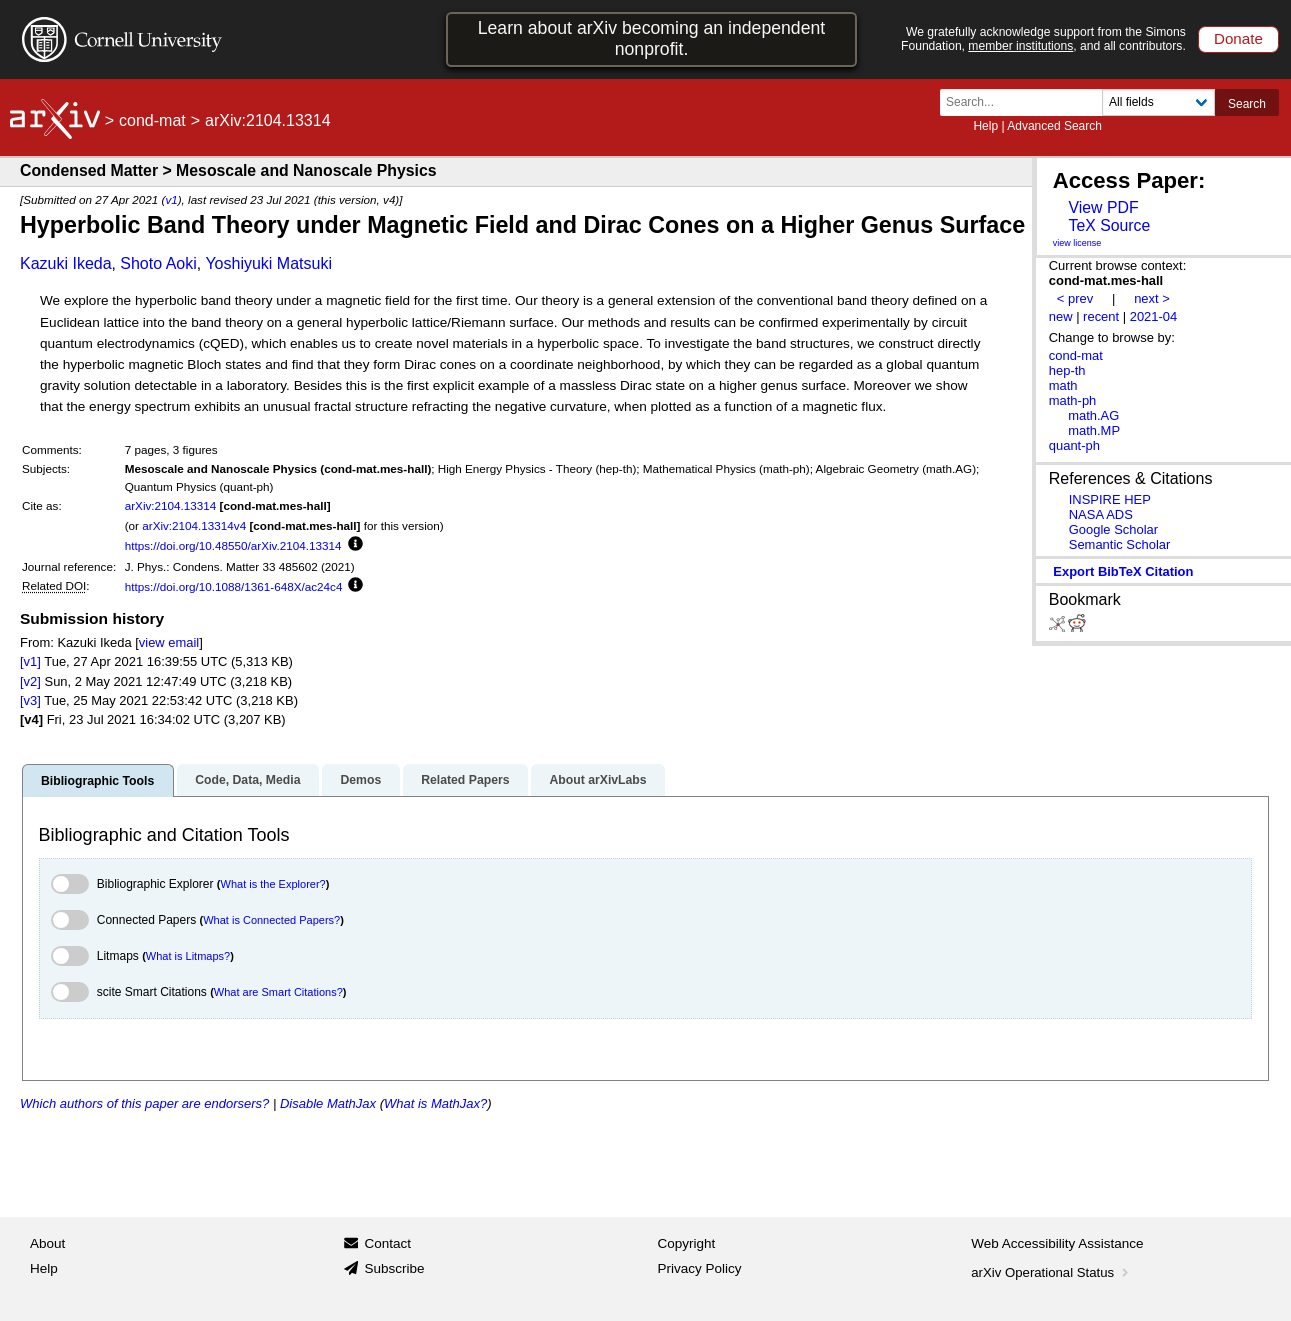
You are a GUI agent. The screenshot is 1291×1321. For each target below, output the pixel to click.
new (1061, 316)
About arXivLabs (597, 780)
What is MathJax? (435, 1103)
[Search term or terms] (1027, 102)
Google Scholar (1113, 529)
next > (1152, 298)
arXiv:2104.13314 (171, 505)
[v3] (30, 700)
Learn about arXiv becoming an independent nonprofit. (652, 38)
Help (985, 126)
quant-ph (1074, 445)
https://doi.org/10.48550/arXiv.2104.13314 (233, 545)
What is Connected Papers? (271, 920)
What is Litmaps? (188, 956)
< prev (1075, 298)
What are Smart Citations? (278, 992)
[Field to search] (1158, 102)
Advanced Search (1054, 126)
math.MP (1094, 430)
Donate (1238, 38)
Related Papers (465, 780)
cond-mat (152, 120)
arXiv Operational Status (1051, 1272)
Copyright (687, 1243)
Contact (387, 1243)
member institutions (1020, 46)
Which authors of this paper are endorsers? (144, 1103)
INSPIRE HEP (1110, 499)
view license (1077, 243)
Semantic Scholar (1120, 544)
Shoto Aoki (158, 263)
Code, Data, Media (247, 780)
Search (1247, 104)
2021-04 (1154, 316)
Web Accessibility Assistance (1057, 1243)
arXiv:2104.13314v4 (194, 525)
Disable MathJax (328, 1103)
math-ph (1073, 400)
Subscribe (394, 1268)
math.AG (1093, 415)
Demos (360, 780)
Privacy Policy (700, 1268)
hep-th (1067, 370)
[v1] (30, 661)
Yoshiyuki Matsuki (268, 263)
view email (169, 642)
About (47, 1243)
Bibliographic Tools (97, 781)
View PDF (1103, 207)
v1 (171, 199)
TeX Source (1109, 225)
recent (1101, 316)
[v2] (30, 681)
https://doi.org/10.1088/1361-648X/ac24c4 (234, 586)
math (1063, 385)
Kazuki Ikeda (66, 263)
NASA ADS (1101, 514)
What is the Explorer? (273, 884)
